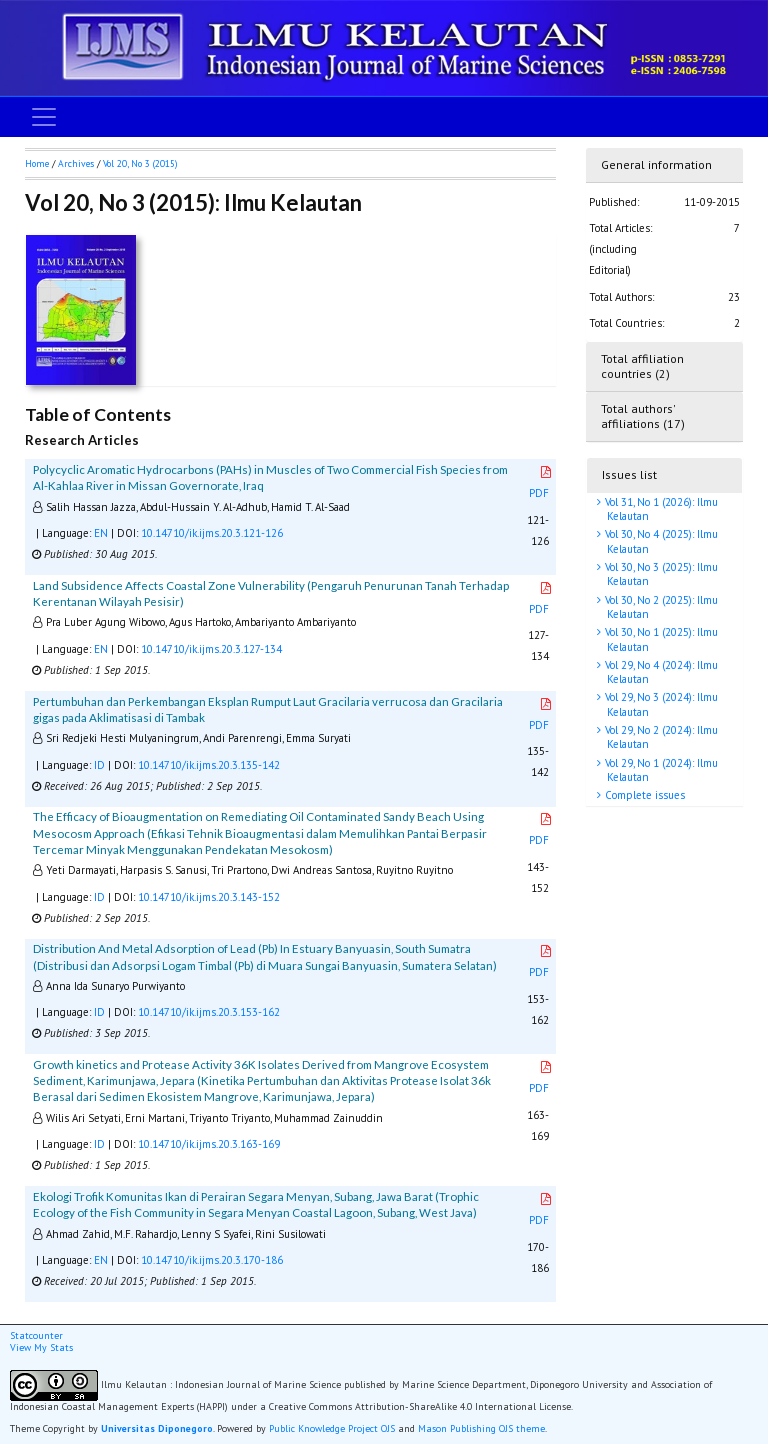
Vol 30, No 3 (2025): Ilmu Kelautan (660, 574)
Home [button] (37, 163)
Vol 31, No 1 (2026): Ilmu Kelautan (660, 509)
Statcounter (36, 1335)
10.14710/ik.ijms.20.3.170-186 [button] (212, 1260)
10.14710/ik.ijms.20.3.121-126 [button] (212, 533)
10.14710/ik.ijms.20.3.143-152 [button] (209, 897)
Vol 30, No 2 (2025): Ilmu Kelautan (660, 607)
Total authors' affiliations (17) (643, 416)
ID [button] (99, 765)
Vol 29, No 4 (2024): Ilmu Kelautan (660, 672)
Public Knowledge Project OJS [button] (332, 1428)
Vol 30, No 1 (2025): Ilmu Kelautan (660, 639)
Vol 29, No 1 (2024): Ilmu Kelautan (660, 770)
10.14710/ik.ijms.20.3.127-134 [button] (211, 649)
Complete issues (643, 795)
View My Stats (41, 1347)
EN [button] (101, 533)
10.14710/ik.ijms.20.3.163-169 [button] (209, 1144)
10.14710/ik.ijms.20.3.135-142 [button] (209, 765)
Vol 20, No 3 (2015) (140, 163)
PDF (541, 483)
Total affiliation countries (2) (642, 366)
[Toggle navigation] (44, 117)
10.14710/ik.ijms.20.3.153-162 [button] (209, 1012)
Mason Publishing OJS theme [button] (481, 1428)
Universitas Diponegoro (157, 1428)
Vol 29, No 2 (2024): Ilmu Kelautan (660, 737)
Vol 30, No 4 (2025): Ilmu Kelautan (660, 541)
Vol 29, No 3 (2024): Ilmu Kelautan (660, 704)
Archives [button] (76, 163)
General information (656, 164)
